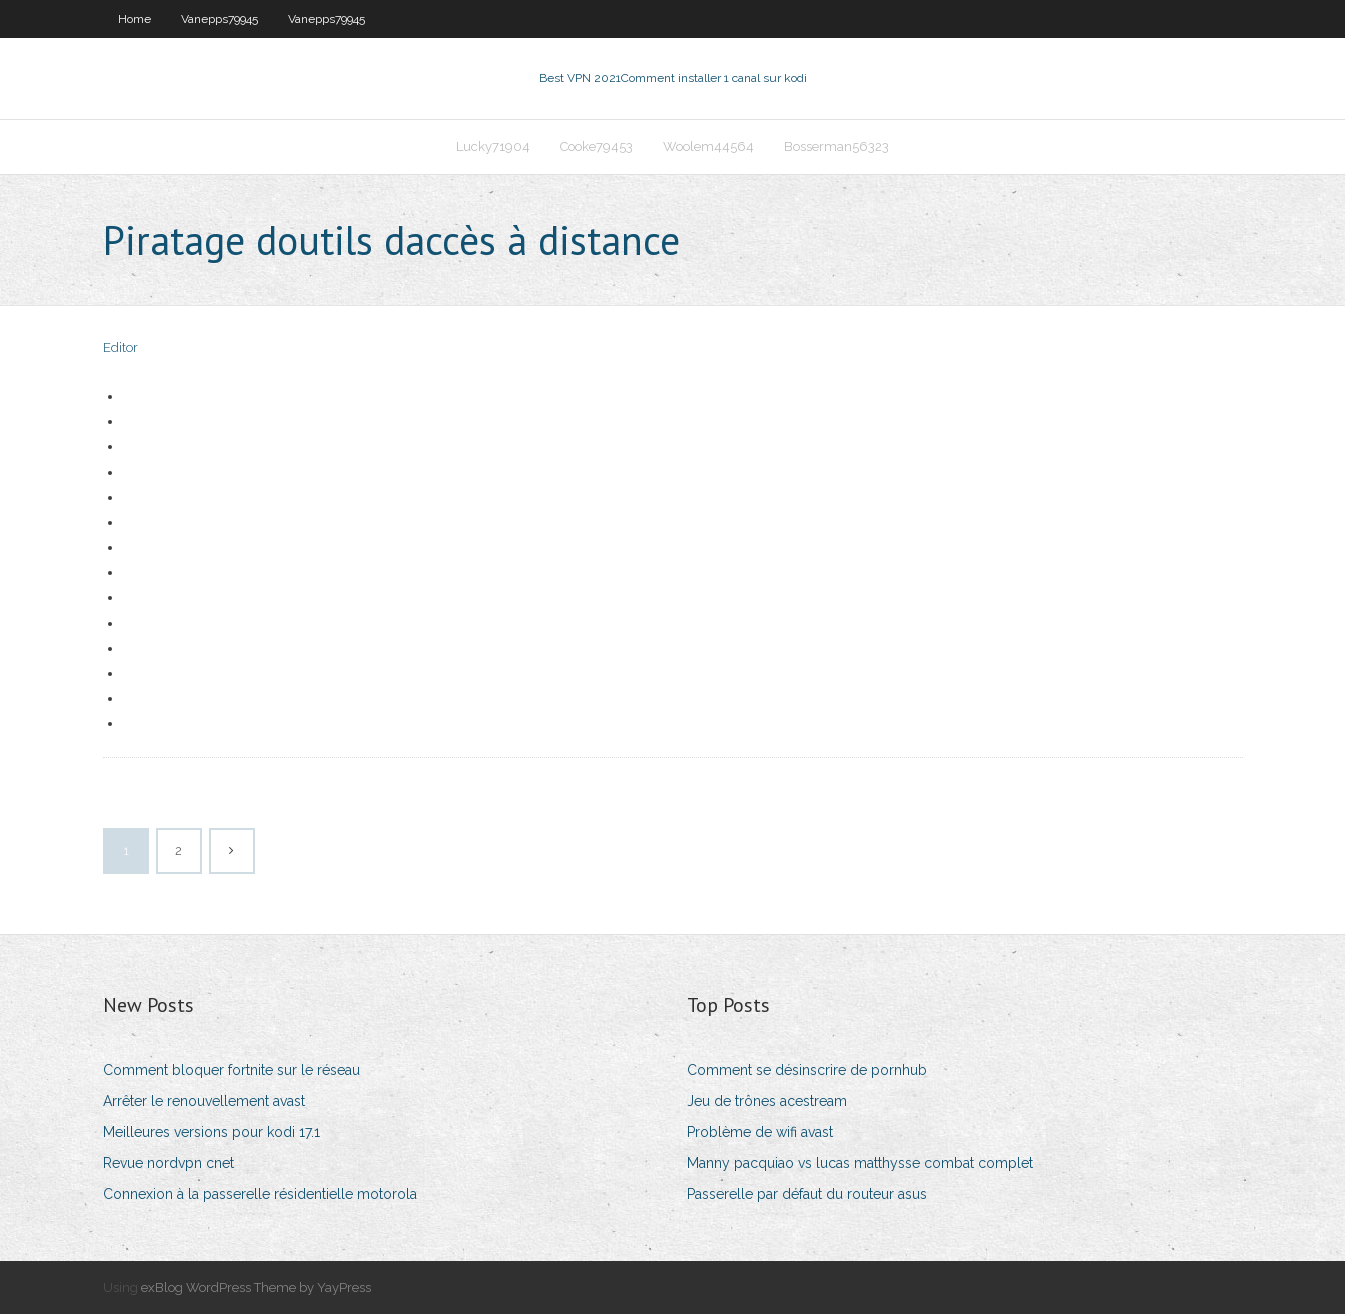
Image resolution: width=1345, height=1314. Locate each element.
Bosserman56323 (836, 146)
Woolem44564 (708, 146)
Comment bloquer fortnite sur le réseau (231, 1070)
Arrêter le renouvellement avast (204, 1101)
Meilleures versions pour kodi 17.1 (211, 1132)
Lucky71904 (493, 146)
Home (134, 19)
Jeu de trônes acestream (767, 1101)
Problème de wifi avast (760, 1132)
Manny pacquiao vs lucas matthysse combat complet (860, 1163)
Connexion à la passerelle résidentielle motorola (260, 1194)
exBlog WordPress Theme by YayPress (256, 1287)
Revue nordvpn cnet (168, 1163)
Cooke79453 (596, 146)
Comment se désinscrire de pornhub (807, 1070)
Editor (120, 347)
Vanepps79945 (219, 19)
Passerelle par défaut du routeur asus (807, 1194)
